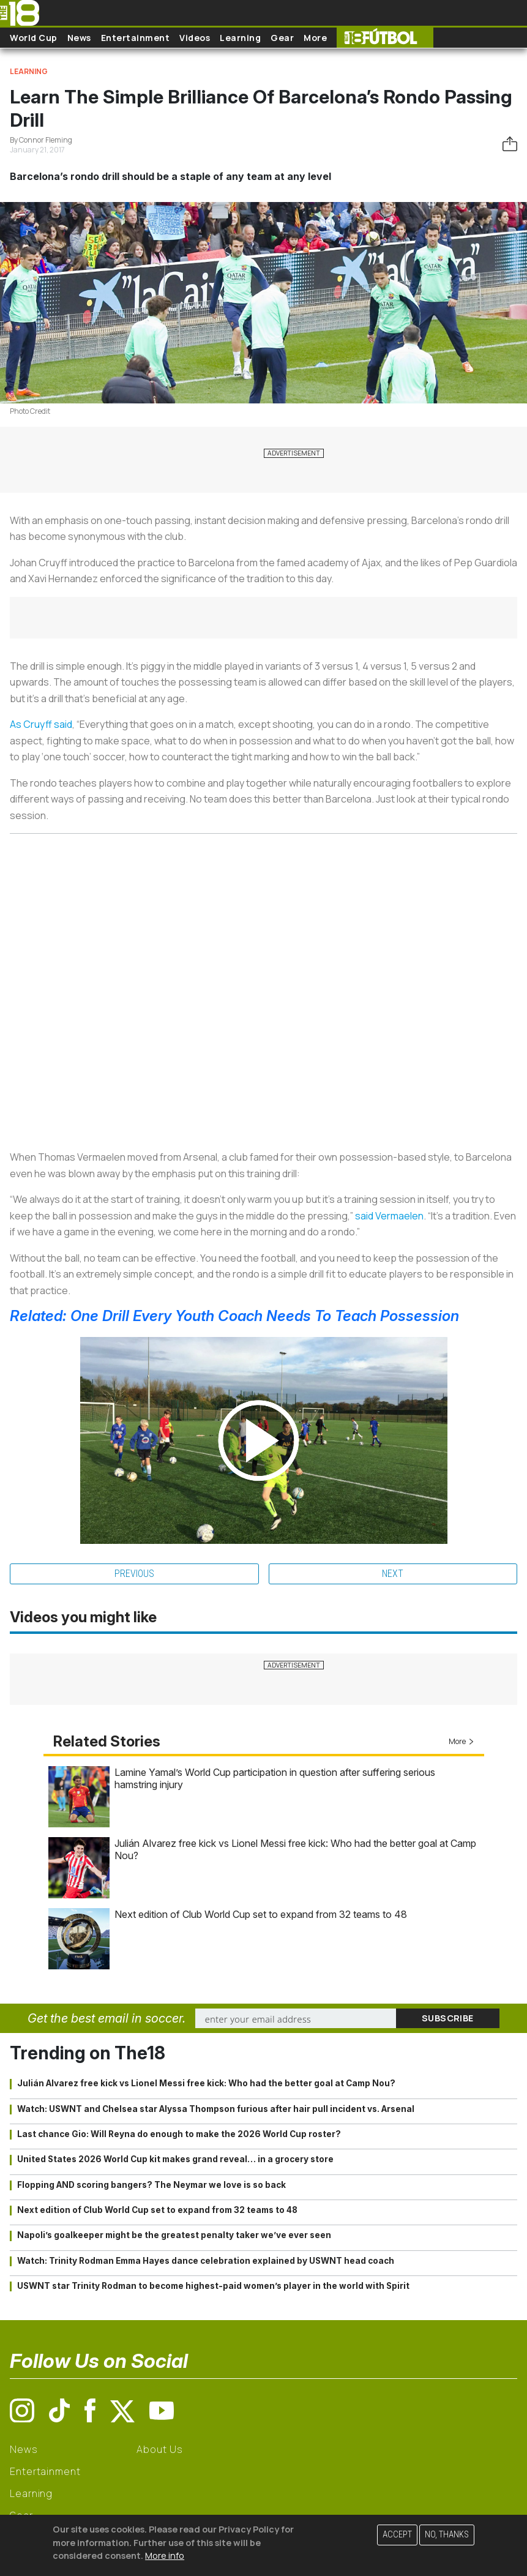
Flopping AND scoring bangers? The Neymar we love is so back (151, 2185)
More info (164, 2555)
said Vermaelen (389, 1215)
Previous (134, 1573)
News (79, 37)
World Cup (34, 37)
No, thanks (447, 2534)
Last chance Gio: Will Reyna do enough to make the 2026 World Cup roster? (179, 2134)
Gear (282, 37)
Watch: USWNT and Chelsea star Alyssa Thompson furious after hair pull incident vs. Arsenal (215, 2109)
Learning (240, 37)
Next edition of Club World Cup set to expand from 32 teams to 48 (260, 1914)
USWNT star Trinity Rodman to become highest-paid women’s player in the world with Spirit (213, 2286)
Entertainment (135, 37)
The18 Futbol (385, 38)
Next (392, 1573)
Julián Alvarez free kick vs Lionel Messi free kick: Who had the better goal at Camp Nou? (206, 2083)
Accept (397, 2534)
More (315, 37)
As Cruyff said (41, 724)
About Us (159, 2449)
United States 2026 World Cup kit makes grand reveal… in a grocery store (175, 2159)
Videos (194, 37)
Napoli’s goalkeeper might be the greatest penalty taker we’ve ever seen (174, 2235)
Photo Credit (30, 411)
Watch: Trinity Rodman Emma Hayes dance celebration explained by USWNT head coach (205, 2261)
